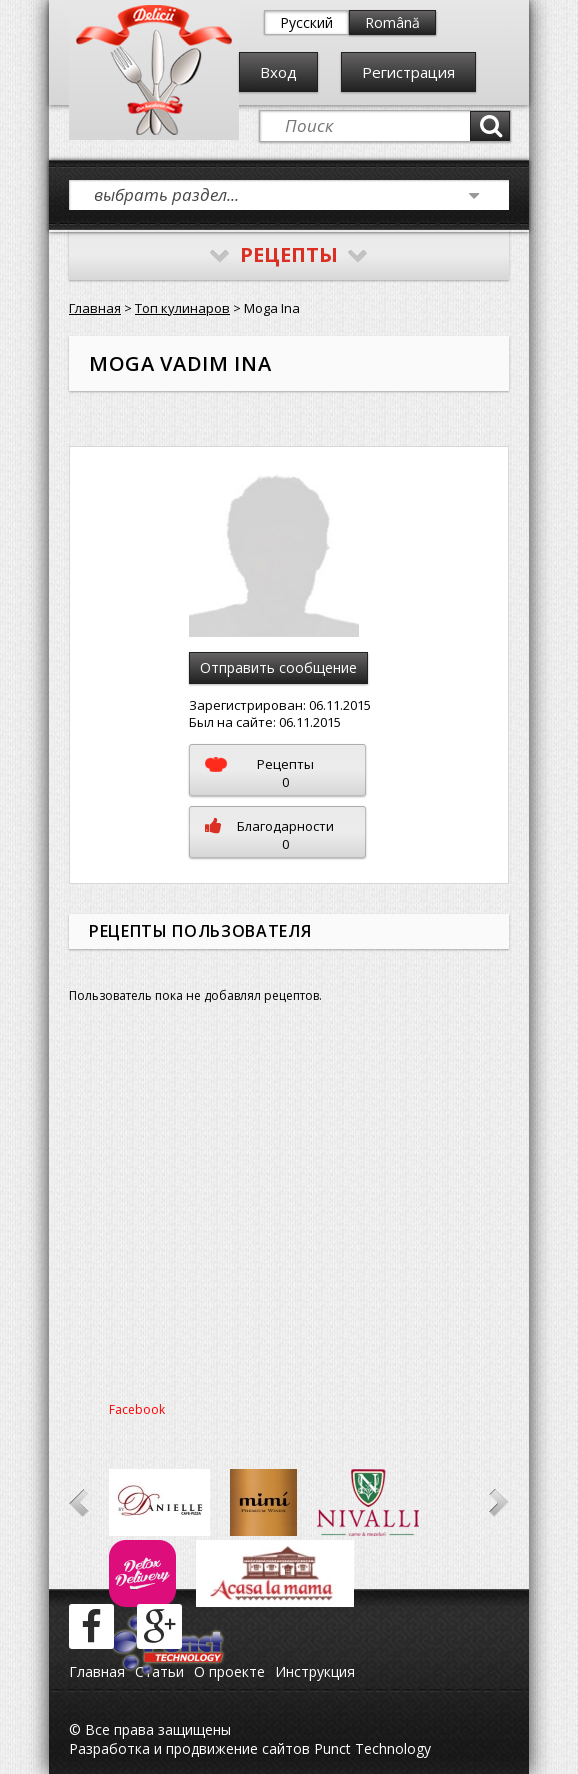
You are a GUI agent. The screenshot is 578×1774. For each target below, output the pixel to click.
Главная (95, 308)
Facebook (137, 1409)
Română (392, 22)
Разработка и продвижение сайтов (189, 1748)
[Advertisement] (289, 1210)
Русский (306, 22)
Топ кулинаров (182, 308)
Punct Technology (370, 1748)
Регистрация (408, 72)
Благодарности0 (269, 835)
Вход (278, 72)
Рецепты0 (259, 773)
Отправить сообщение (278, 667)
